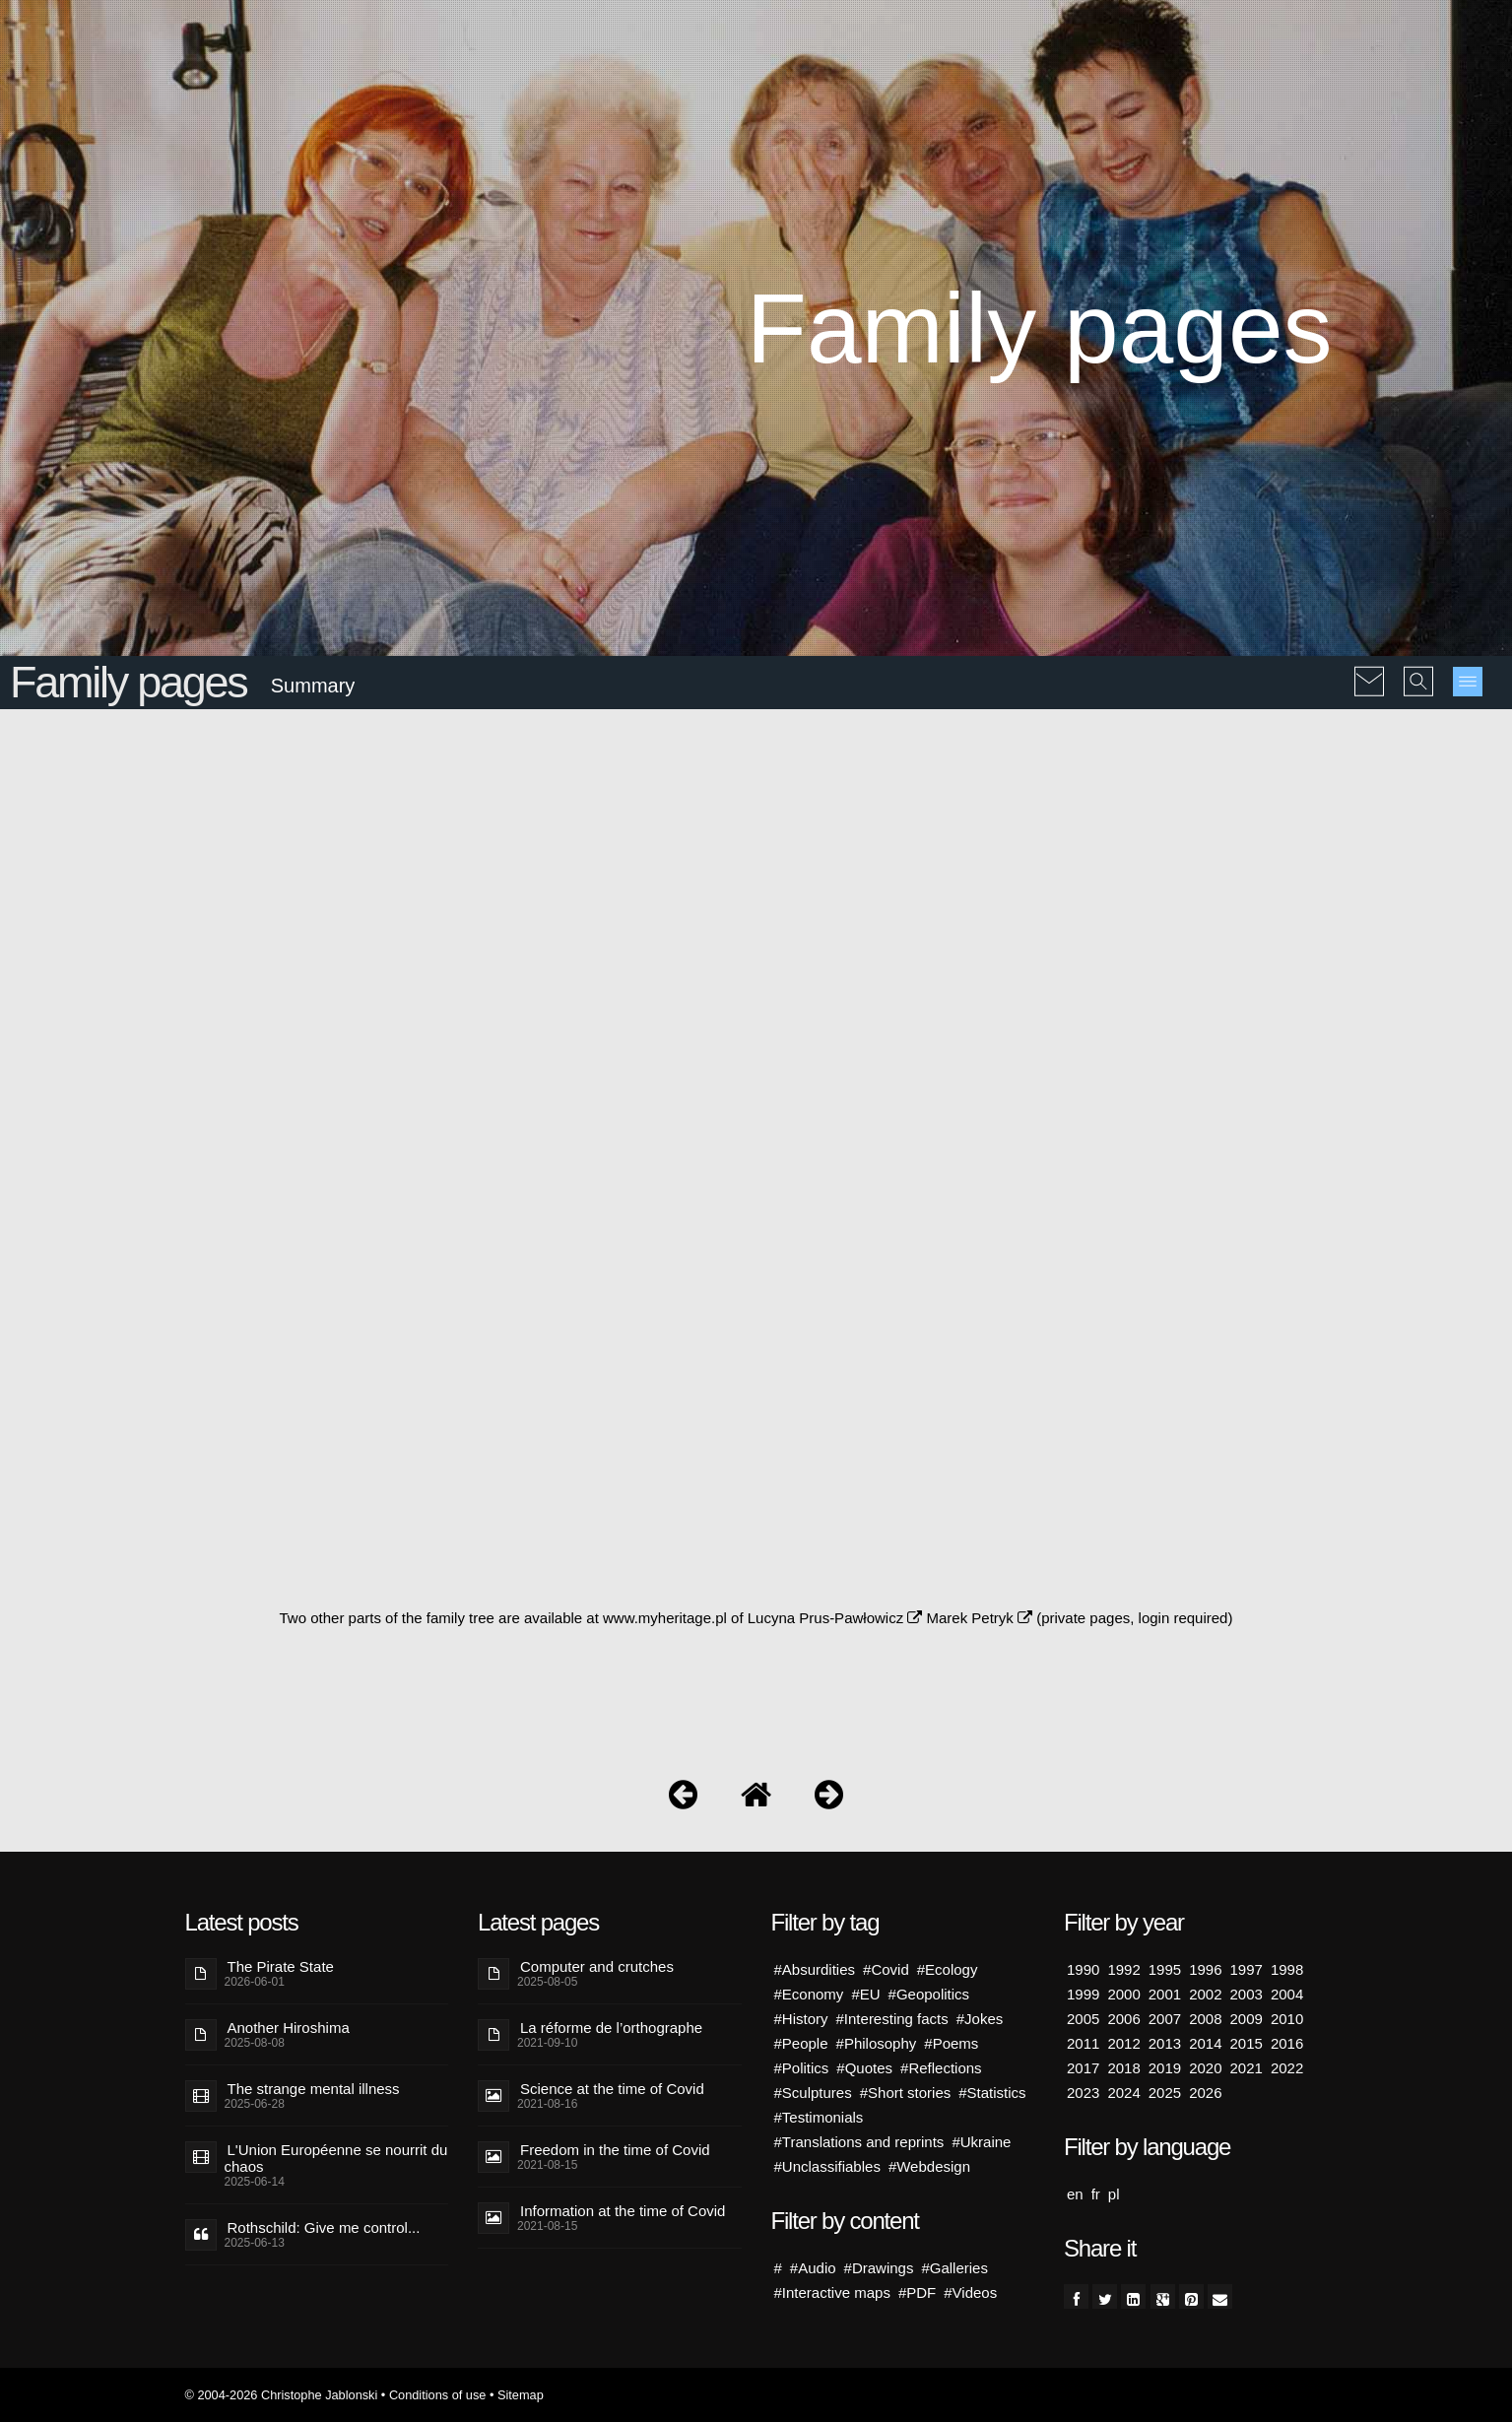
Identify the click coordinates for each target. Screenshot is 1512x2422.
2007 (1165, 2018)
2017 (1083, 2068)
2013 (1165, 2043)
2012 (1123, 2043)
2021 (1246, 2068)
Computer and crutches (597, 1966)
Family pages (128, 682)
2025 (1165, 2092)
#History (801, 2018)
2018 (1123, 2068)
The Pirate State (281, 1966)
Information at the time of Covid (622, 2210)
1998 (1287, 1969)
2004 (1287, 1994)
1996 (1205, 1969)
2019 (1165, 2068)
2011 (1083, 2043)
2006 (1123, 2018)
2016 (1287, 2043)
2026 (1205, 2092)
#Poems (951, 2043)
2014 (1205, 2043)
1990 (1083, 1969)
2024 (1123, 2092)
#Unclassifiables (827, 2166)
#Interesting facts (892, 2018)
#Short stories (906, 2092)
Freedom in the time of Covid (615, 2149)
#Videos (970, 2292)
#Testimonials (819, 2117)
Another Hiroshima (289, 2027)
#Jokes (980, 2018)
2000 (1123, 1994)
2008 (1205, 2018)
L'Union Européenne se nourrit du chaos (336, 2158)
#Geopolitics (929, 1994)
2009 (1246, 2018)
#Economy (809, 1994)
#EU (865, 1994)
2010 (1287, 2018)
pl (1114, 2194)
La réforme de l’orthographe (611, 2027)
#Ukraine (981, 2141)
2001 (1165, 1994)
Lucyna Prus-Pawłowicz (835, 1617)
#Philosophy (876, 2043)
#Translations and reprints (859, 2141)
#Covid (886, 1969)
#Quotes (864, 2068)
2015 (1246, 2043)
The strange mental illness (314, 2088)
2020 (1205, 2068)
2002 (1205, 1994)
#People (801, 2043)
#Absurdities (815, 1969)
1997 (1246, 1969)
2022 (1287, 2068)
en (1075, 2194)
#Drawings (879, 2267)
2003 (1246, 1994)
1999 (1083, 1994)
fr (1095, 2194)
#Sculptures (813, 2092)
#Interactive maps (832, 2292)
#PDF (917, 2292)
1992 (1123, 1969)
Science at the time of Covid (612, 2088)
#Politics (801, 2068)
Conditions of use (438, 2395)
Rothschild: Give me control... (324, 2227)
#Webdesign (929, 2166)
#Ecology (947, 1969)
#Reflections (941, 2068)
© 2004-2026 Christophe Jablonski (281, 2395)
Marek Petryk (979, 1617)
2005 (1083, 2018)
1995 (1165, 1969)
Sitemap (520, 2395)
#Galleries (954, 2267)
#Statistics (991, 2092)
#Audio (813, 2267)
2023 (1083, 2092)
